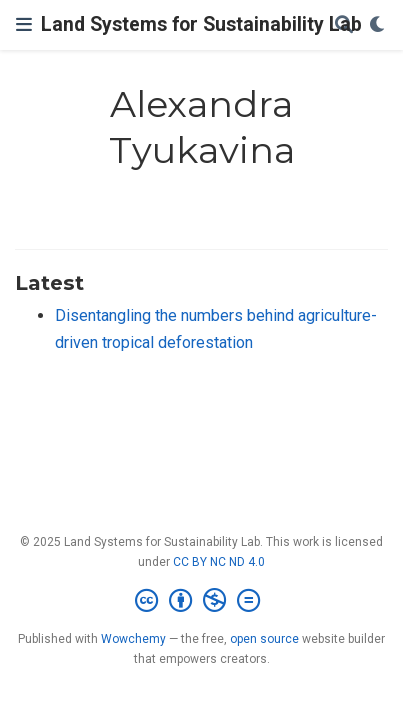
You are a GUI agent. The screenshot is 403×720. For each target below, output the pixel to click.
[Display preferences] (378, 25)
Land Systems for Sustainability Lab (201, 24)
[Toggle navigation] (24, 24)
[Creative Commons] (201, 601)
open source (264, 639)
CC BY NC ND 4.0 (219, 562)
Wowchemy (133, 639)
